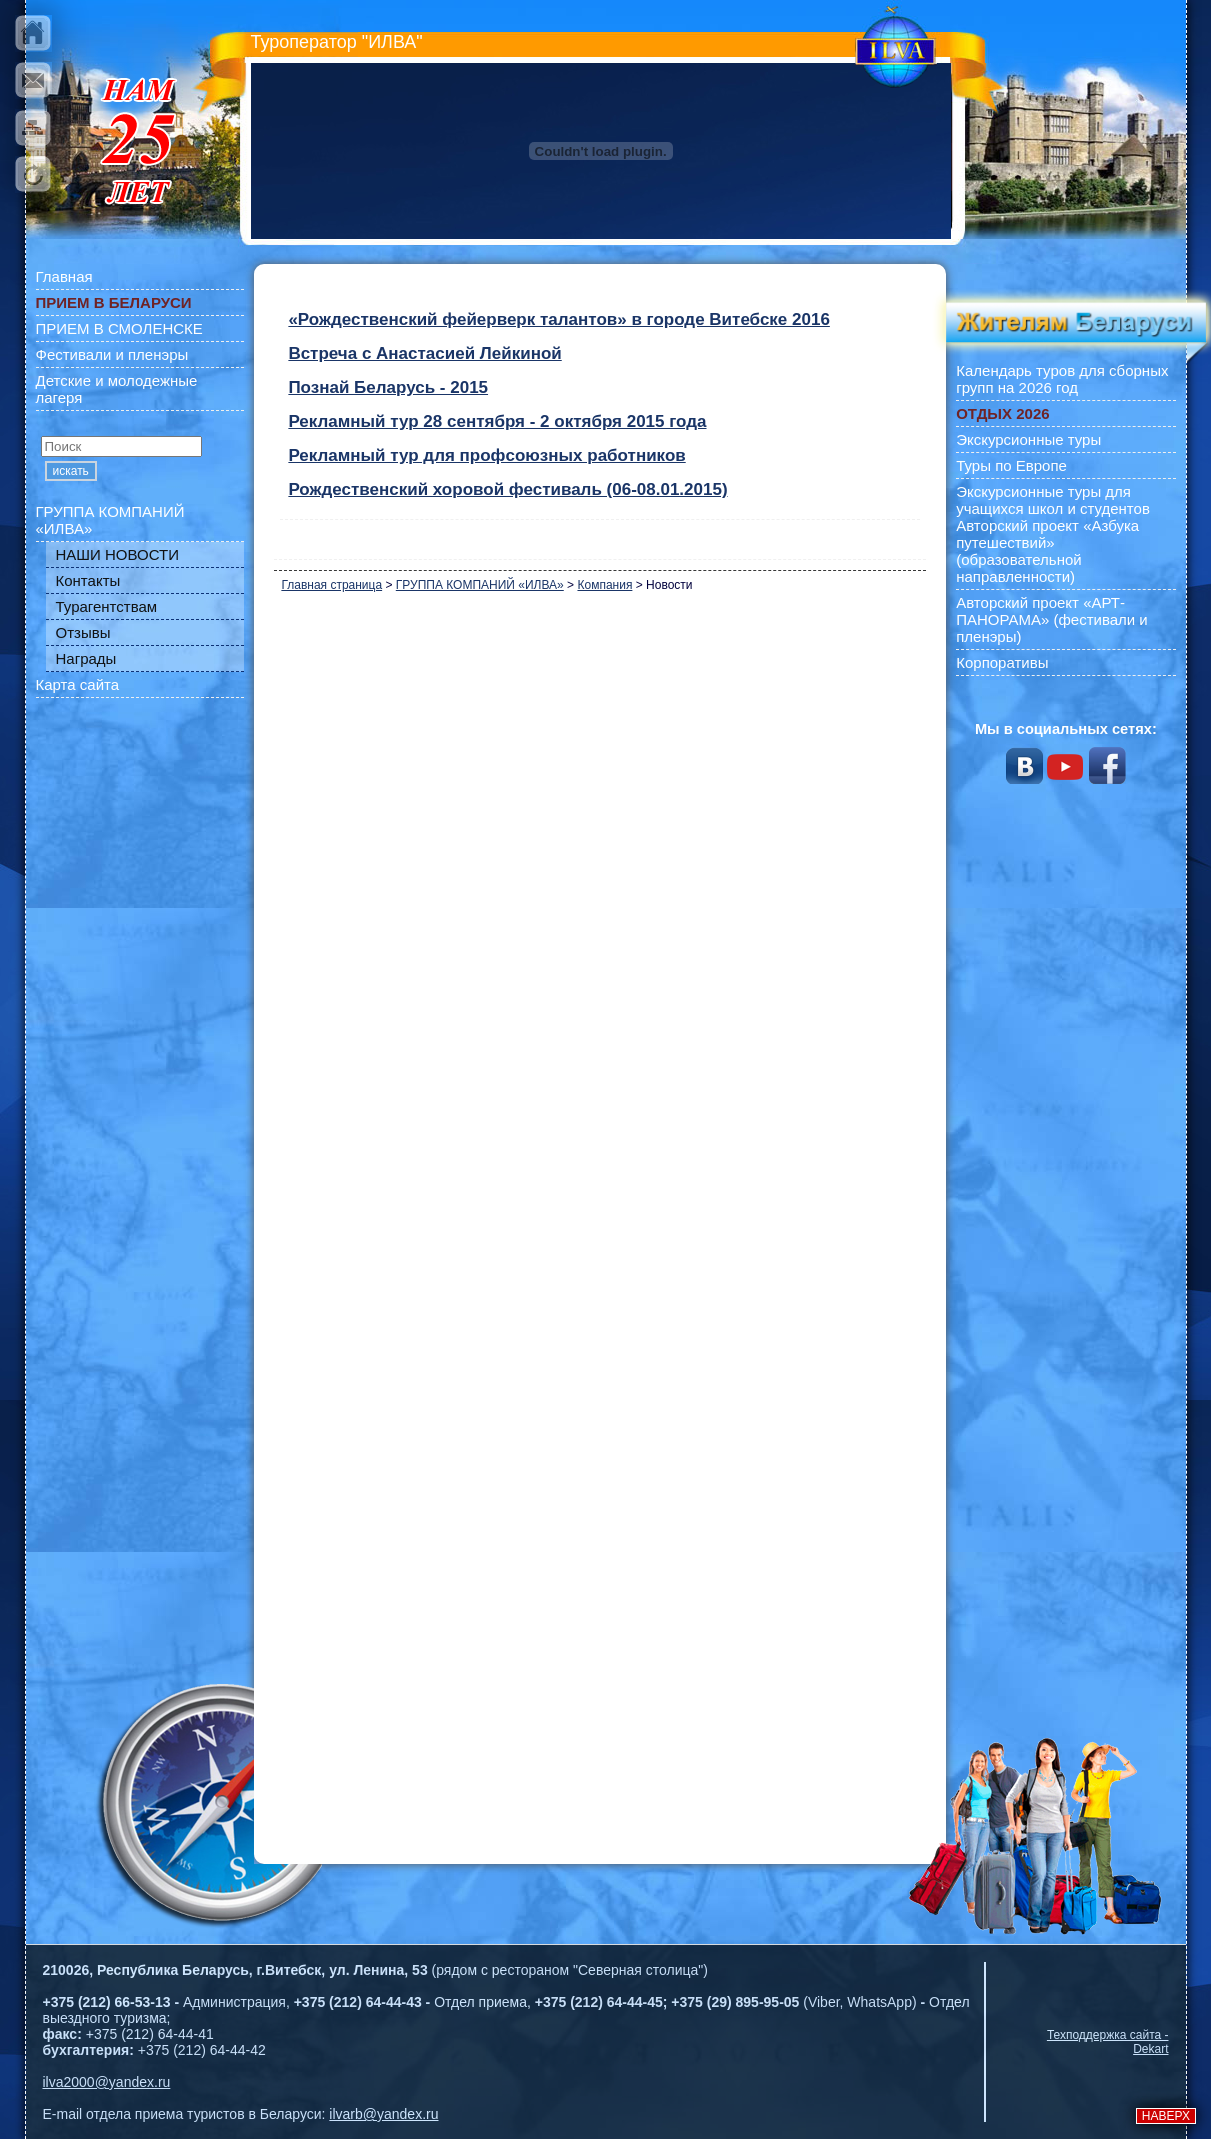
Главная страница (331, 585)
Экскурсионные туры (1028, 439)
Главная (64, 276)
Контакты (88, 580)
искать (71, 471)
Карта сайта (78, 684)
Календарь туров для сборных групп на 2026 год (1062, 379)
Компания (604, 585)
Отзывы (83, 632)
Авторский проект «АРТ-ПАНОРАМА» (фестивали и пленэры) (1052, 619)
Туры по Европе (1011, 465)
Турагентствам (107, 606)
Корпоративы (1002, 662)
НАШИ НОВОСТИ (118, 554)
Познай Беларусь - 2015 (388, 387)
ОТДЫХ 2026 (1002, 413)
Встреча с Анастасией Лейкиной (424, 353)
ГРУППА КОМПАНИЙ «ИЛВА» (110, 520)
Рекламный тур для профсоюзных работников (486, 455)
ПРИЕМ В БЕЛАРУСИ (114, 302)
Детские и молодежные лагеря (117, 389)
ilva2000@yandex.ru (107, 2082)
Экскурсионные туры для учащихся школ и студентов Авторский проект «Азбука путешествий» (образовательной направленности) (1053, 534)
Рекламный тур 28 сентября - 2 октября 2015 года (497, 421)
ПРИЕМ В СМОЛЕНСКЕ (119, 328)
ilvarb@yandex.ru (383, 2114)
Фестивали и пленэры (112, 354)
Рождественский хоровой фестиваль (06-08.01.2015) (507, 489)
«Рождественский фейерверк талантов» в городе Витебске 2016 (558, 319)
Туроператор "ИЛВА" (337, 42)
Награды (86, 658)
